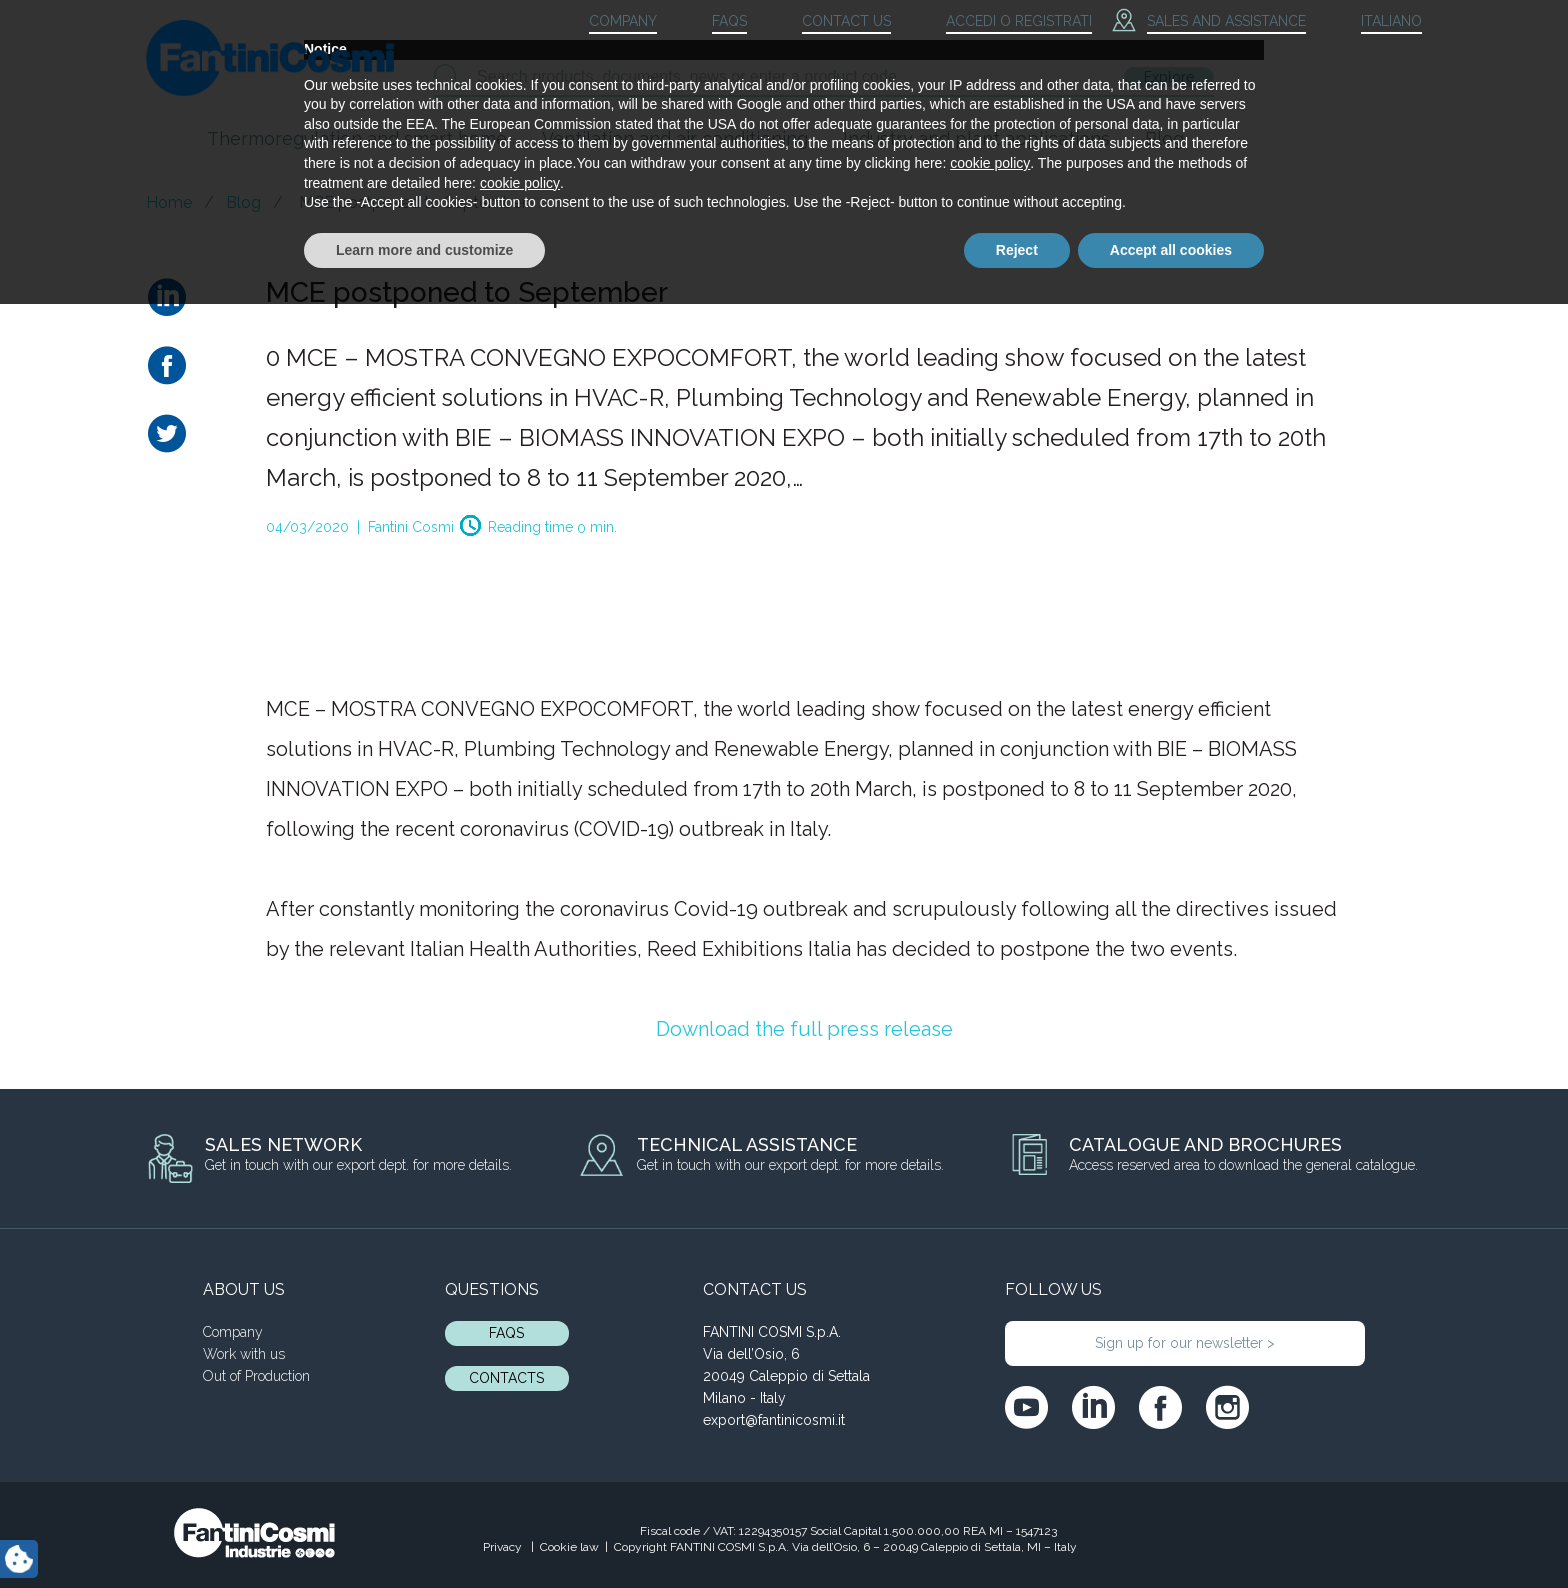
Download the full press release (804, 1029)
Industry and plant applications (976, 138)
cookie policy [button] (990, 1447)
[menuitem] (1374, 22)
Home (169, 202)
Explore (1169, 77)
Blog (1164, 138)
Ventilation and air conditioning (675, 138)
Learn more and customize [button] (424, 1533)
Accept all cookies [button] (1171, 1533)
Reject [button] (1017, 1533)
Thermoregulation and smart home (357, 138)
